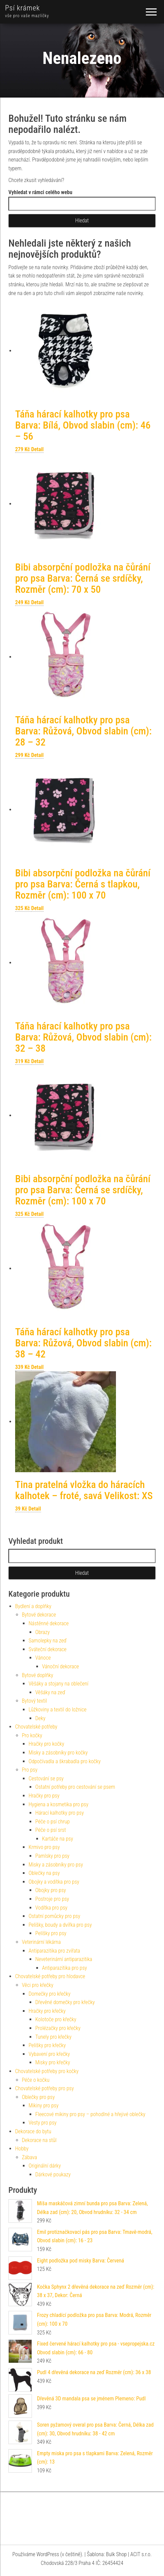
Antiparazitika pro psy (64, 1968)
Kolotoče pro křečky (55, 2019)
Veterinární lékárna (41, 1942)
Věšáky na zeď (50, 1692)
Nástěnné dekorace (49, 1623)
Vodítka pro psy (51, 1907)
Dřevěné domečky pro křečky (65, 2002)
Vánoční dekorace (60, 1666)
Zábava (29, 2157)
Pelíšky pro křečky (47, 2045)
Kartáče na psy (57, 1839)
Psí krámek (22, 8)
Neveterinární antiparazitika (63, 1959)
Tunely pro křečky (53, 2037)
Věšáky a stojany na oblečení (58, 1683)
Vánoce (43, 1658)
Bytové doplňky (37, 1675)
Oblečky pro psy (38, 2097)
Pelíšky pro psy (50, 1933)
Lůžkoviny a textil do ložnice (57, 1709)
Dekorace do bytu (33, 2131)
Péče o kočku (35, 2080)
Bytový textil (34, 1701)
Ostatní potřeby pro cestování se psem (75, 1787)
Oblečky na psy (44, 1873)
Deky (40, 1718)
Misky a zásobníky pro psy (56, 1864)
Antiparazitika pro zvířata (54, 1951)
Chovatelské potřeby (36, 1727)
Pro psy (29, 1770)
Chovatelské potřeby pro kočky (47, 2071)
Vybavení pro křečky (49, 2054)
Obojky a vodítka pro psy (54, 1882)
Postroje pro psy (52, 1899)
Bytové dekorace (39, 1614)
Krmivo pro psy (44, 1847)
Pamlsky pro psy (52, 1856)
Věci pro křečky (37, 1985)
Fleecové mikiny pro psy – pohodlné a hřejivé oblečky (90, 2114)
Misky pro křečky (52, 2062)
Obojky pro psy (50, 1890)
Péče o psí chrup (52, 1821)
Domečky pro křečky (50, 1994)
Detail (37, 449)
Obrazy (42, 1632)
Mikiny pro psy (43, 2105)
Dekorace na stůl (39, 2140)
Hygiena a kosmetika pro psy (58, 1804)
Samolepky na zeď (48, 1640)
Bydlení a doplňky (33, 1606)
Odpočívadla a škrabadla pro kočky (64, 1761)
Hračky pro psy (44, 1795)
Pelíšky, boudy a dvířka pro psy (60, 1925)
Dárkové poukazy (53, 2174)
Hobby (22, 2148)
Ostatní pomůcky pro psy (54, 1916)
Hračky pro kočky (46, 1744)
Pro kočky (32, 1735)
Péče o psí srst (50, 1830)
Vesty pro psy (42, 2122)
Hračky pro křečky (47, 2011)
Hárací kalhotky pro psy (59, 1813)
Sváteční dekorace (48, 1649)
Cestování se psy (46, 1778)
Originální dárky (45, 2166)
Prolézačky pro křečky (57, 2028)
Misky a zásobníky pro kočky (58, 1752)
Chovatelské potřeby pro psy (44, 2088)
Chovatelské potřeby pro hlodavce (50, 1976)
